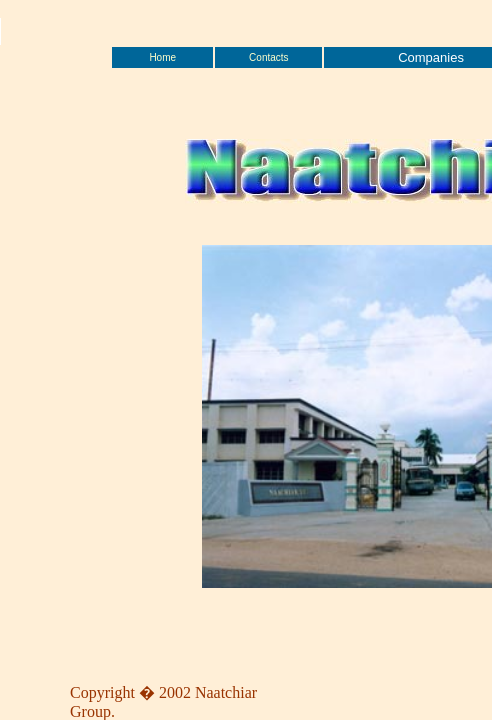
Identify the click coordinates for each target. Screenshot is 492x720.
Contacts (268, 57)
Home (162, 57)
